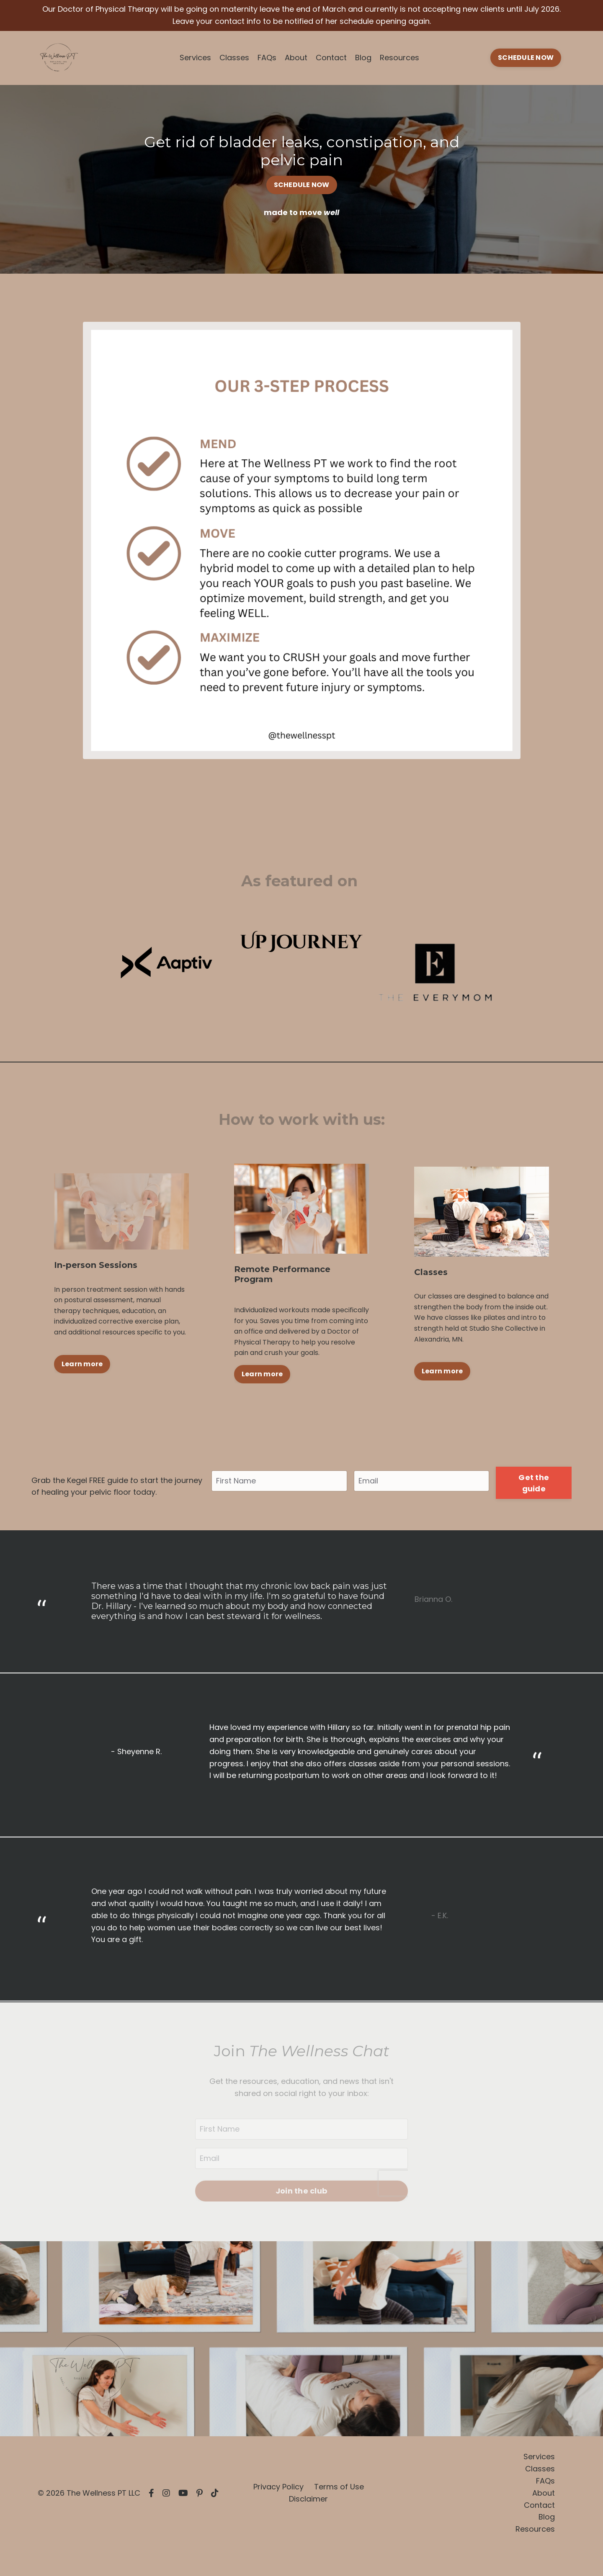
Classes (234, 57)
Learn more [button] (82, 1364)
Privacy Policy (278, 2486)
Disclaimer (308, 2499)
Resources (399, 57)
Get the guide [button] (533, 1483)
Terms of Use (339, 2486)
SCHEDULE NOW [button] (526, 57)
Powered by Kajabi (539, 2554)
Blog (363, 57)
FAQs (267, 57)
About (296, 57)
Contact (331, 57)
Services (195, 57)
